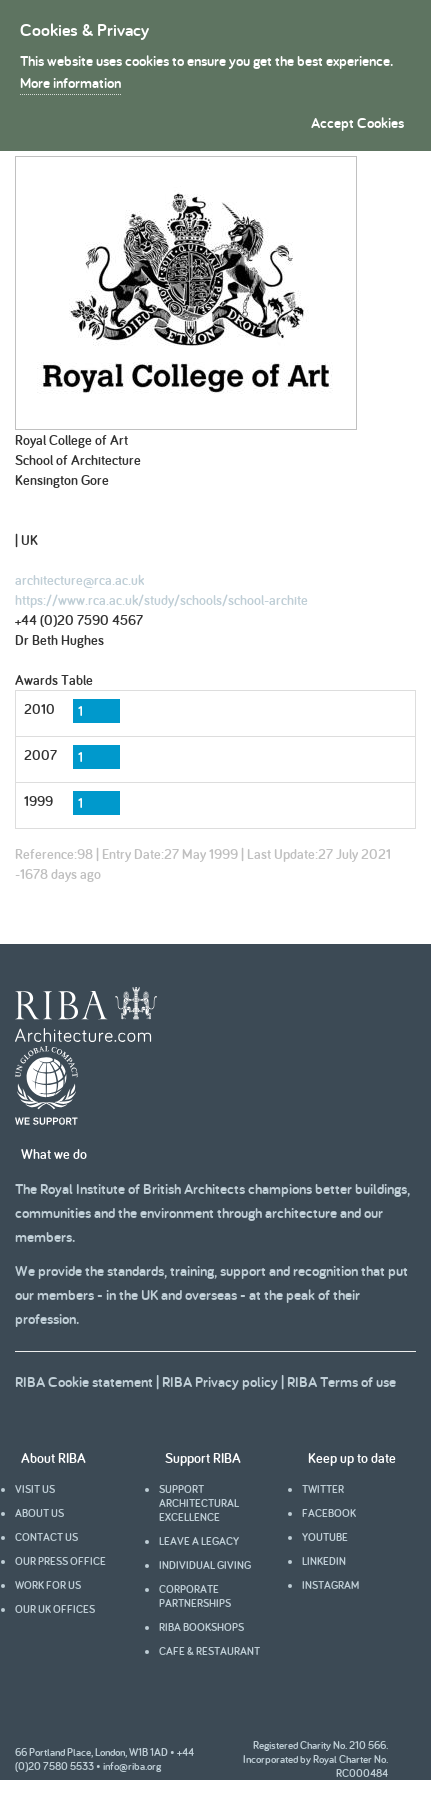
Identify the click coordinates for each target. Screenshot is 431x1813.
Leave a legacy (199, 1541)
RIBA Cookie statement (84, 1381)
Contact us (46, 1537)
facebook (329, 1513)
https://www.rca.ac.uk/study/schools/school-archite (161, 600)
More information (70, 82)
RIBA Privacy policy (220, 1381)
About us (39, 1513)
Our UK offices (55, 1609)
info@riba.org (132, 1766)
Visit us (35, 1489)
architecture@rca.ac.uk (79, 580)
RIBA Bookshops (201, 1627)
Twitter (323, 1489)
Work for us (48, 1585)
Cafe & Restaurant (209, 1651)
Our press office (60, 1561)
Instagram (330, 1585)
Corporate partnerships (195, 1596)
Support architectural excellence (199, 1503)
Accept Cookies (357, 122)
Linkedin (324, 1561)
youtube (325, 1537)
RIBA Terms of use (341, 1381)
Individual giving (205, 1565)
